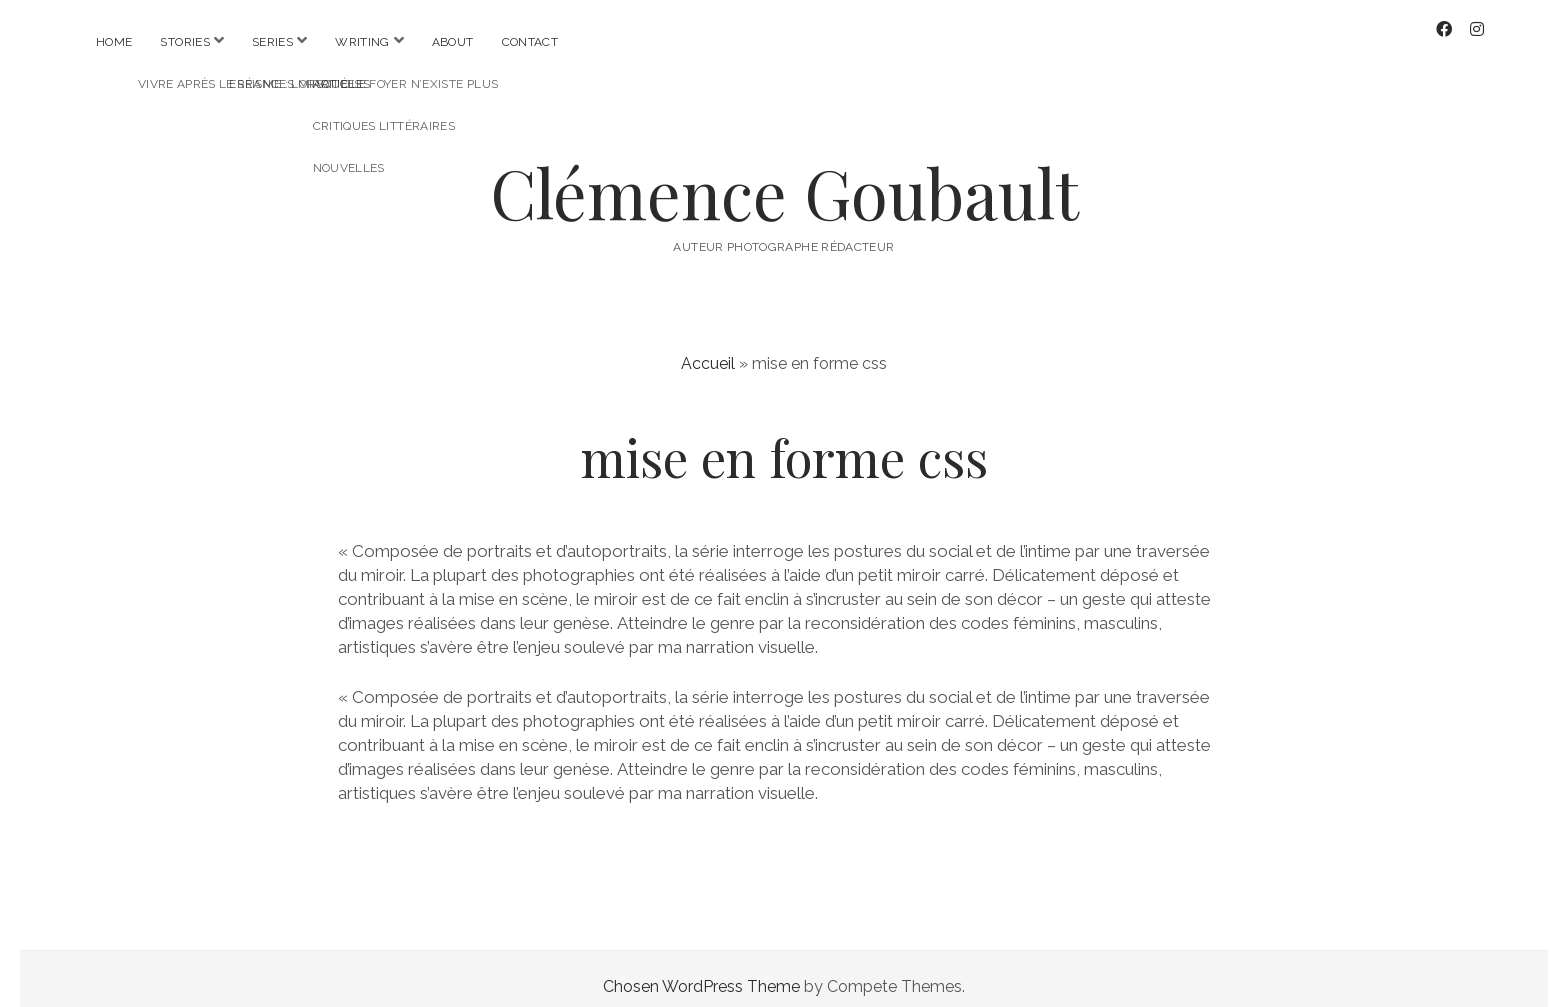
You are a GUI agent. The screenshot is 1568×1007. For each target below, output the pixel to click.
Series (272, 42)
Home (114, 42)
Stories (185, 42)
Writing (362, 42)
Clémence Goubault (784, 176)
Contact (530, 42)
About (453, 42)
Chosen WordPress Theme (701, 970)
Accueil (708, 347)
